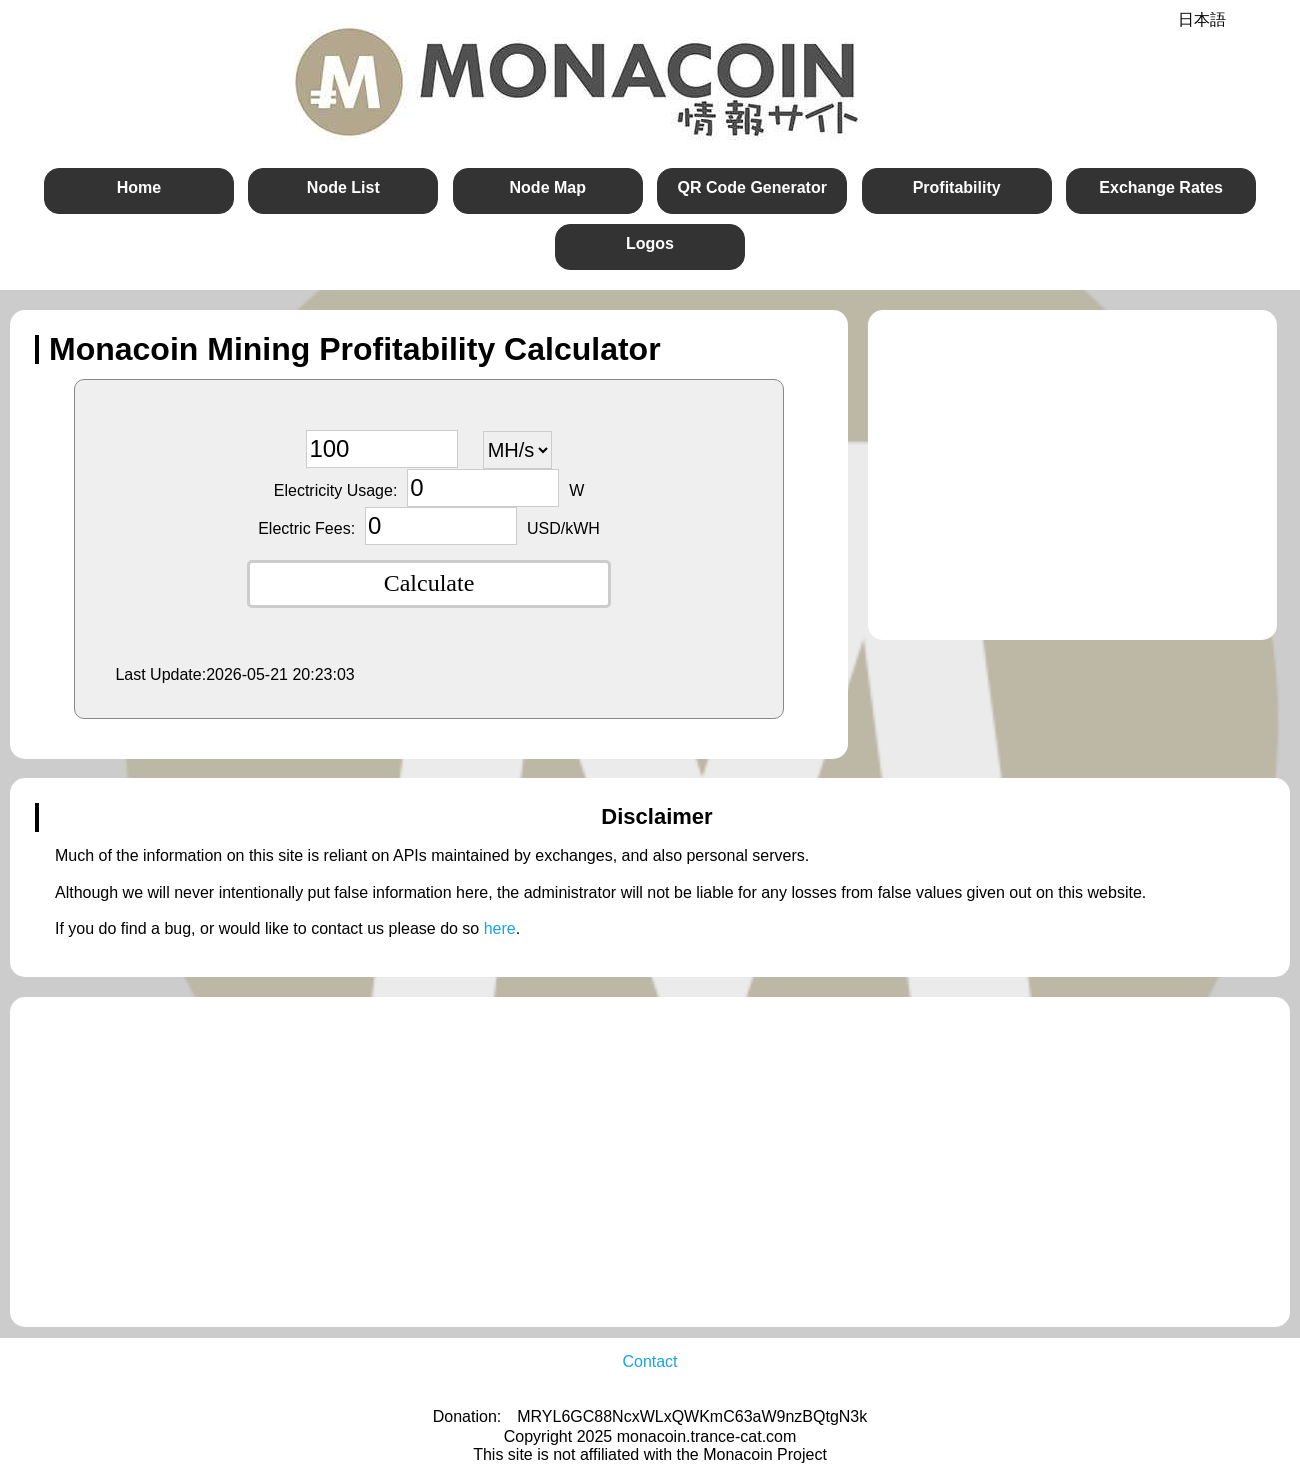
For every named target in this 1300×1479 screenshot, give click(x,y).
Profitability (957, 187)
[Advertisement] (1063, 475)
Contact (649, 1361)
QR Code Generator (752, 187)
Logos (650, 243)
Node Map (548, 187)
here (500, 928)
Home (139, 187)
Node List (343, 187)
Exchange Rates (1161, 187)
